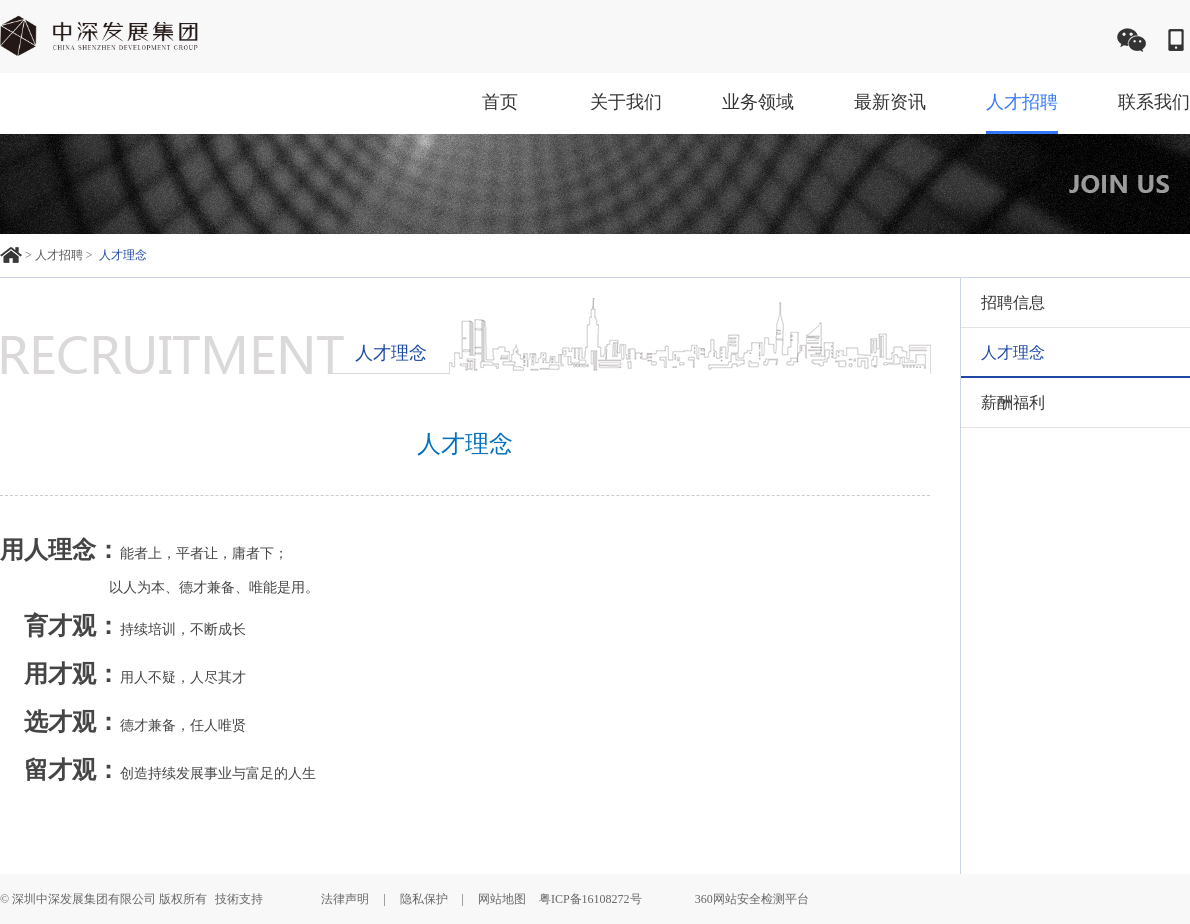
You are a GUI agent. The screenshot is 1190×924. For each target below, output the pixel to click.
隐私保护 (424, 899)
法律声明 (345, 899)
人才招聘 (59, 255)
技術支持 (239, 899)
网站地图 (502, 899)
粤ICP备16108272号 (590, 899)
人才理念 (123, 255)
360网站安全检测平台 (752, 899)
